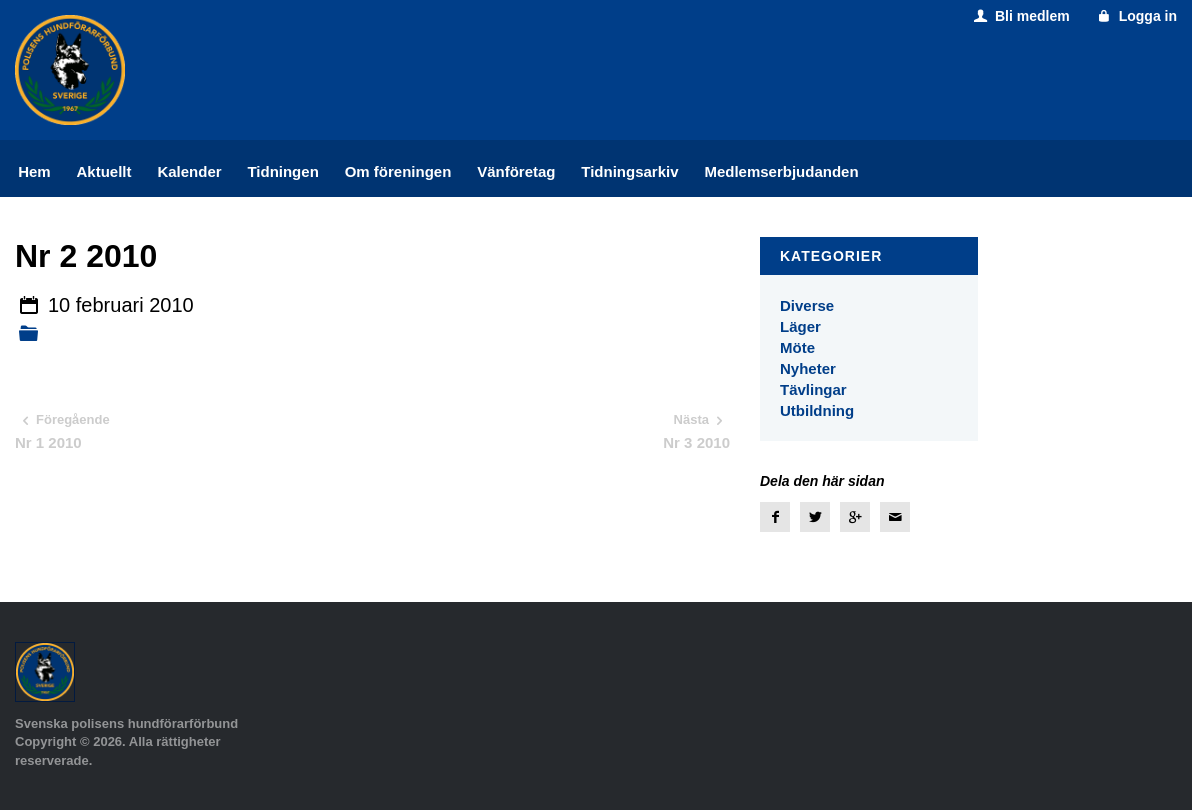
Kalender (189, 171)
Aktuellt (104, 171)
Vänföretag (516, 171)
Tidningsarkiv (629, 171)
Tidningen (282, 171)
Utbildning (817, 410)
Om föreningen (398, 171)
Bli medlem (1019, 16)
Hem (34, 171)
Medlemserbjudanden (781, 171)
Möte (797, 347)
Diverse (807, 305)
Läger (800, 326)
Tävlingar (813, 389)
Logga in (1135, 16)
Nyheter (808, 368)
